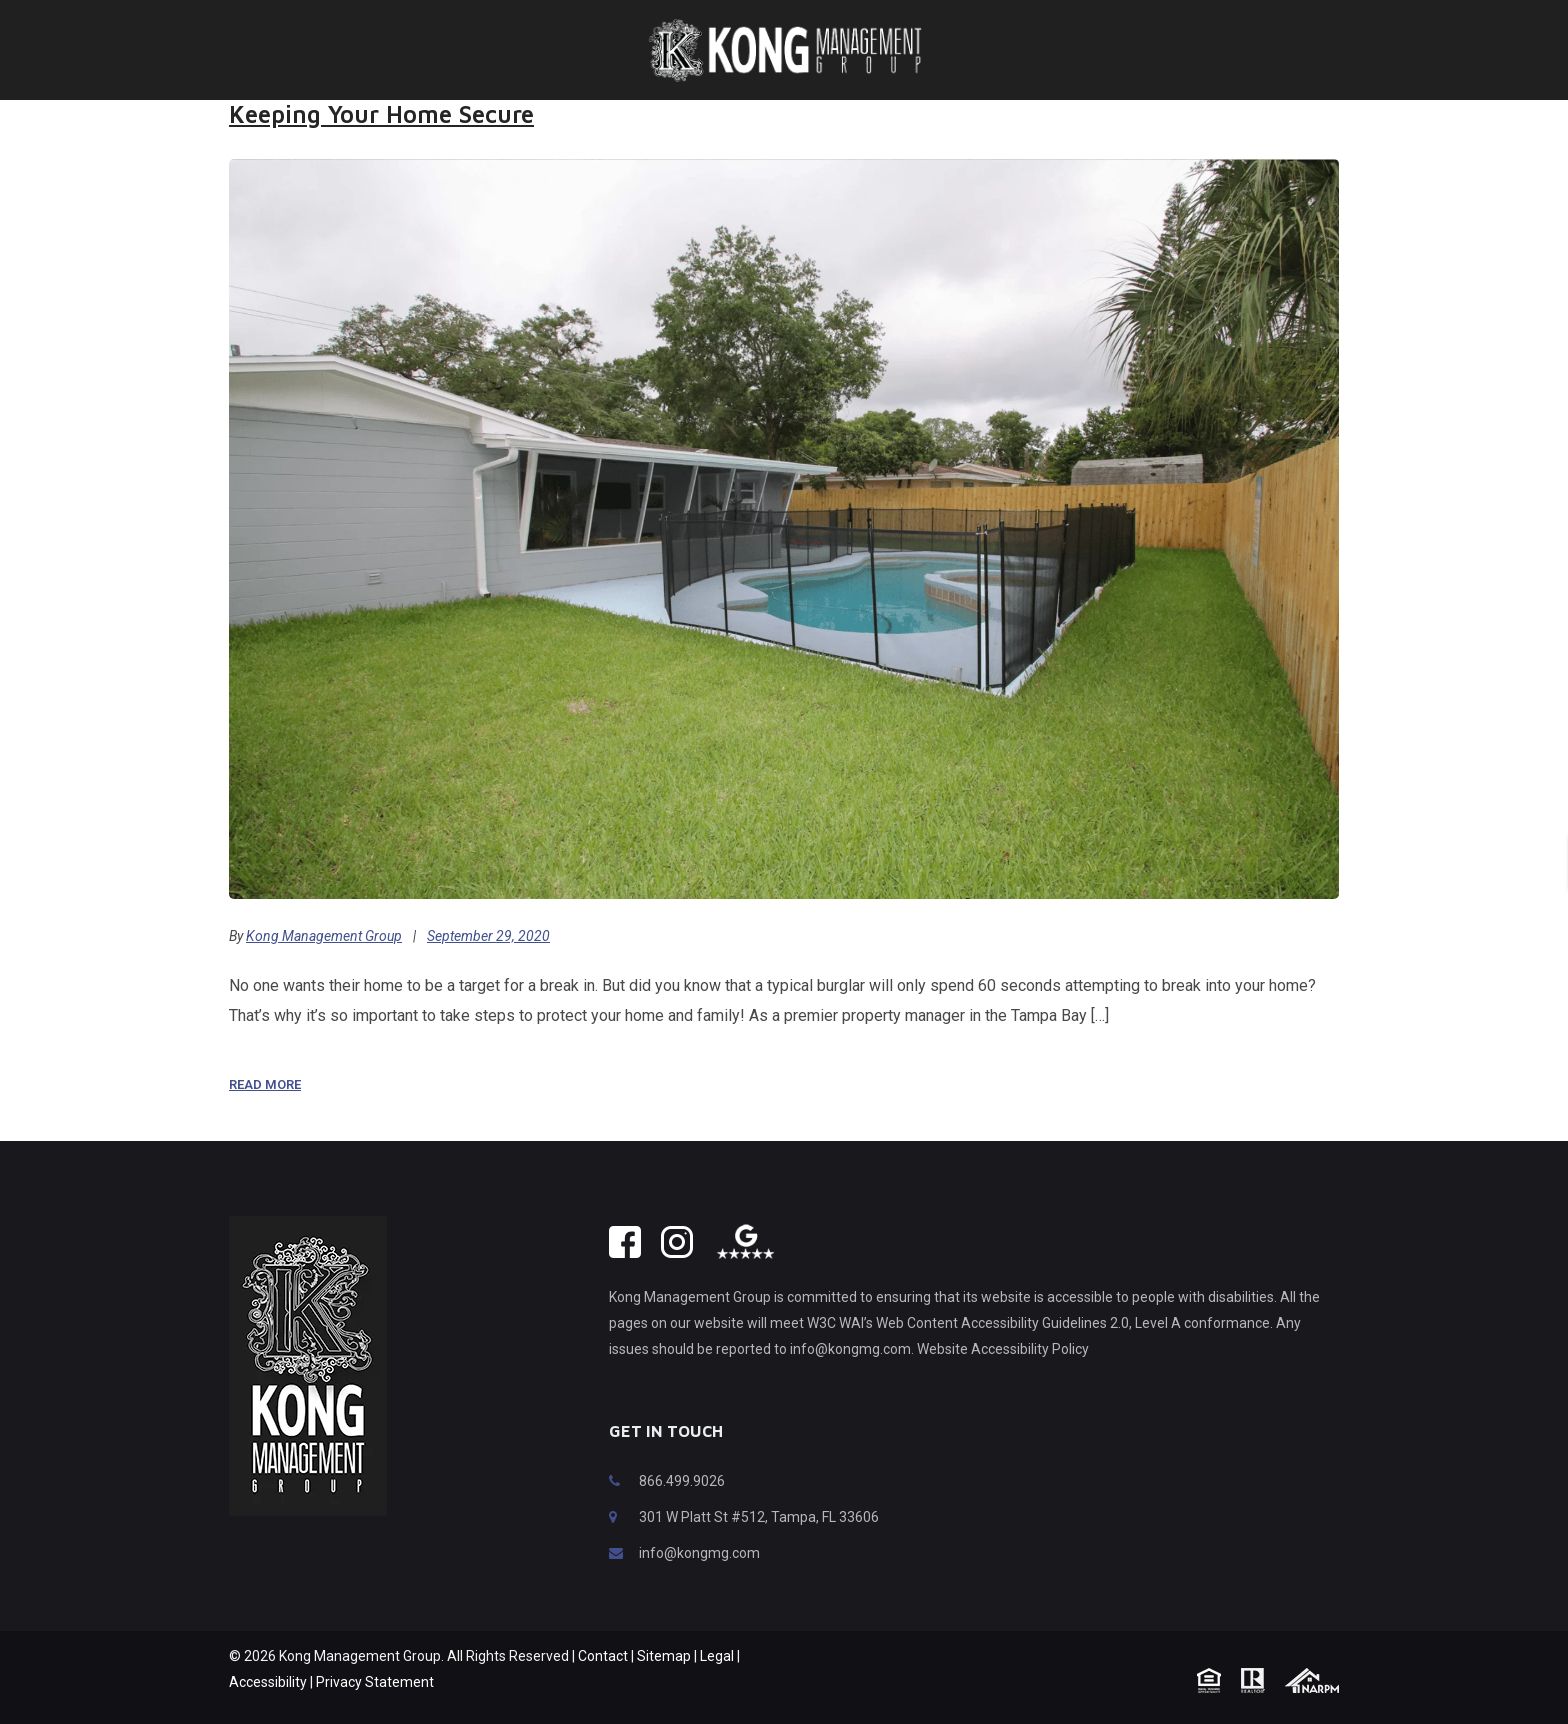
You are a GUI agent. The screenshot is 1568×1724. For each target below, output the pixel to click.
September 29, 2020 (488, 936)
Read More (265, 1084)
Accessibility (268, 1682)
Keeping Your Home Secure (381, 114)
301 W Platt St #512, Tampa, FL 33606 (759, 1517)
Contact (603, 1656)
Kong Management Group (324, 936)
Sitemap (664, 1656)
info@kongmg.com (699, 1553)
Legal (717, 1656)
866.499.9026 (682, 1481)
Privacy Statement (375, 1682)
